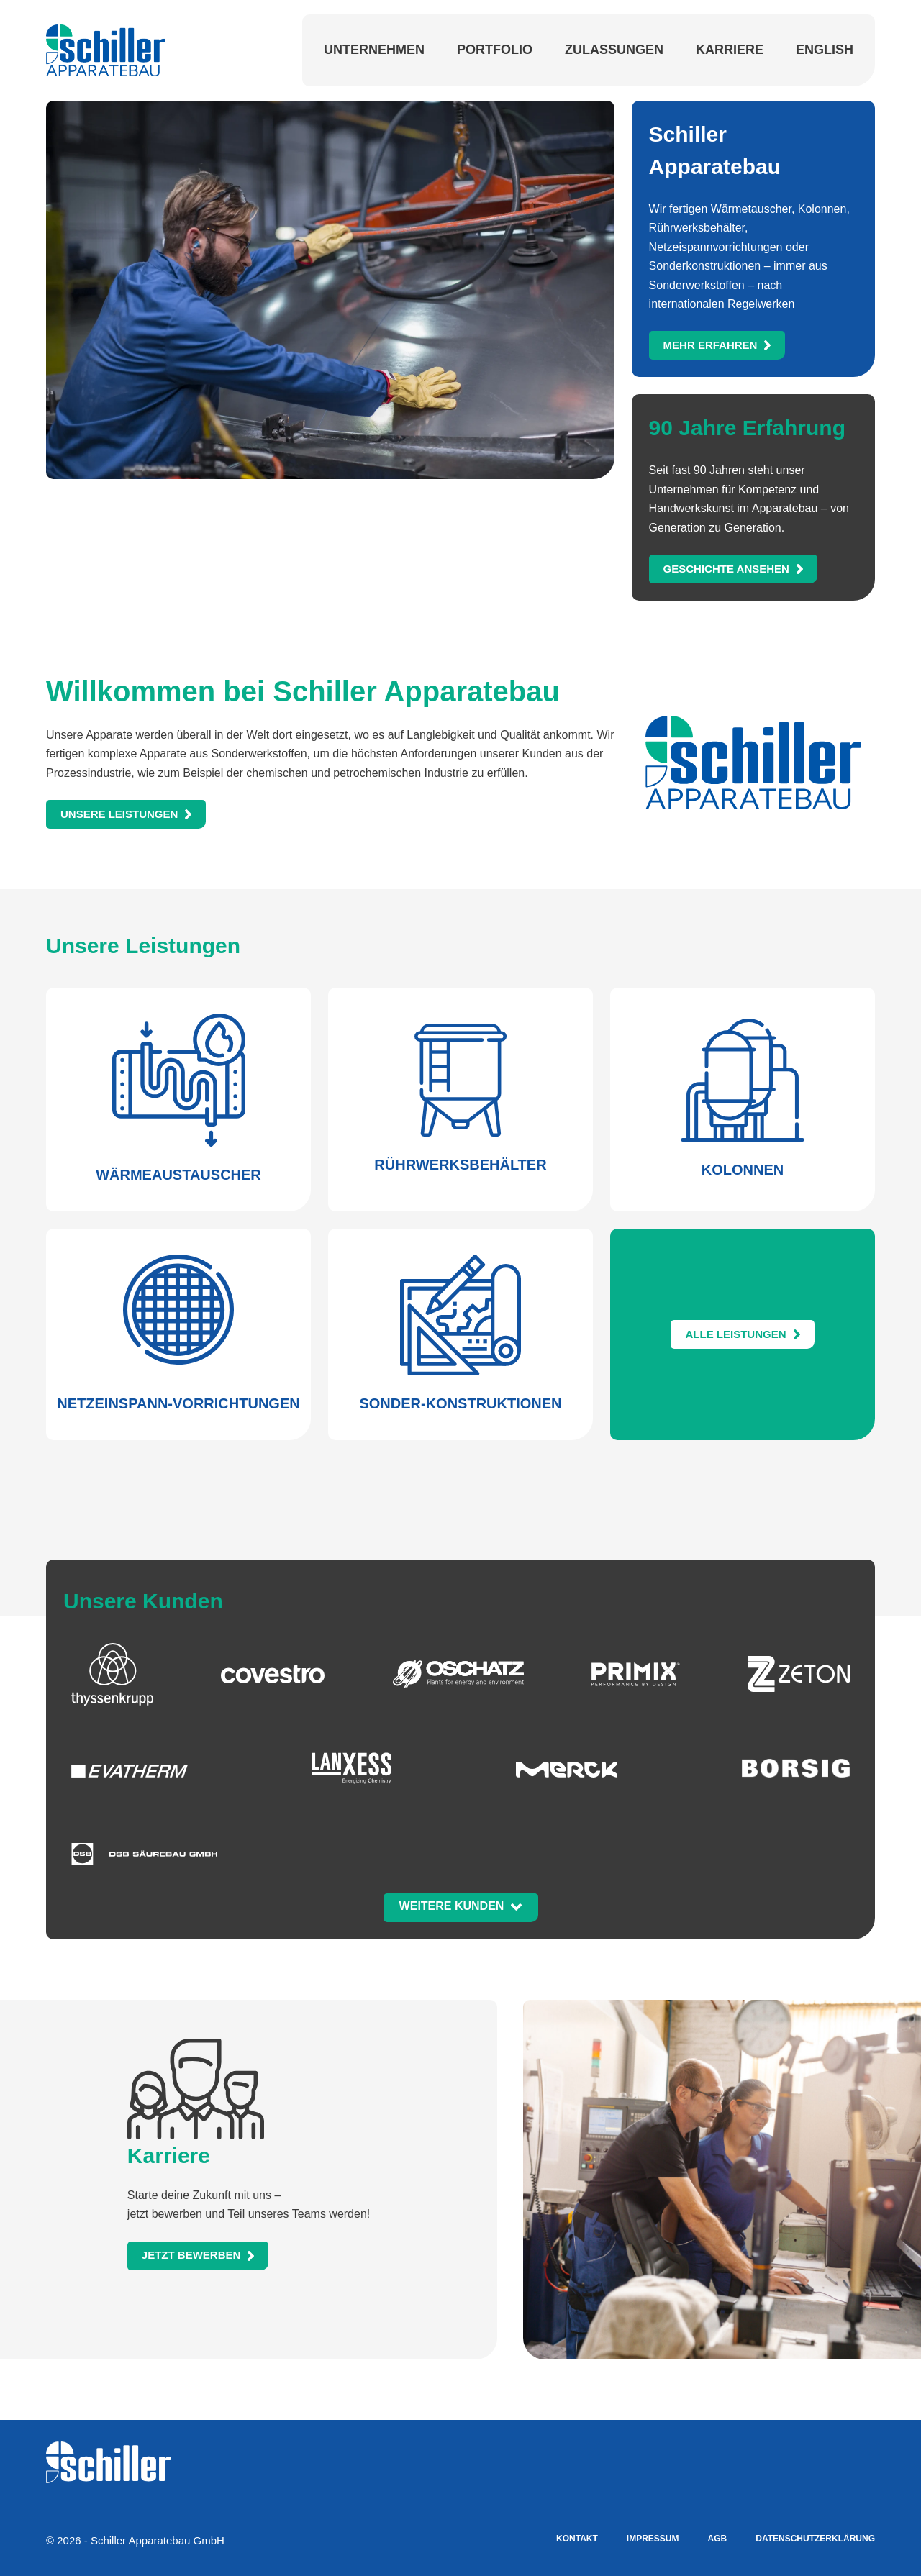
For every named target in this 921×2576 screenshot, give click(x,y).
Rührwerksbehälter (460, 1165)
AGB (717, 2539)
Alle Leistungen (735, 1334)
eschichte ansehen (726, 569)
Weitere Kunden (451, 1906)
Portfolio (494, 49)
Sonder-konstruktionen (460, 1403)
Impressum (653, 2539)
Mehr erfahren (710, 345)
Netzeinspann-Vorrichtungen (178, 1403)
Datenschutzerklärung (815, 2539)
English (824, 49)
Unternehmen (374, 49)
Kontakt (577, 2539)
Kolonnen (743, 1170)
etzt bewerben (191, 2256)
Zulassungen (614, 49)
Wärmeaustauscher (178, 1175)
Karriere (729, 49)
